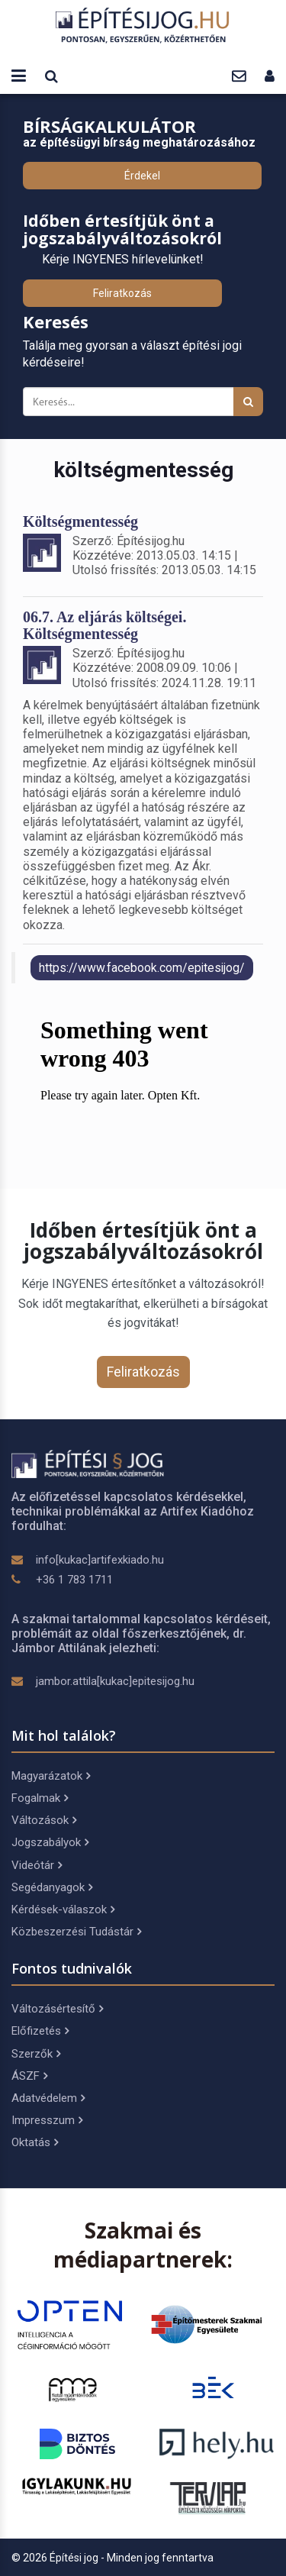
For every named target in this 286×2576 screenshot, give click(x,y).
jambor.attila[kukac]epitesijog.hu (115, 1681)
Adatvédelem (48, 2098)
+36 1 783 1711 (74, 1580)
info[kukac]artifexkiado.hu (100, 1560)
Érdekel (142, 175)
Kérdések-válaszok (62, 1909)
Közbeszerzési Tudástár (76, 1931)
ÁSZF (29, 2076)
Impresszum (46, 2120)
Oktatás (34, 2142)
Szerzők (35, 2054)
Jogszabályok (49, 1842)
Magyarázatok (50, 1776)
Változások (43, 1820)
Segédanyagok (51, 1887)
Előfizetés (40, 2031)
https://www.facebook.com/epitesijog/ (142, 967)
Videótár (36, 1865)
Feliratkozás (122, 293)
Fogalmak (39, 1798)
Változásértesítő (57, 2009)
